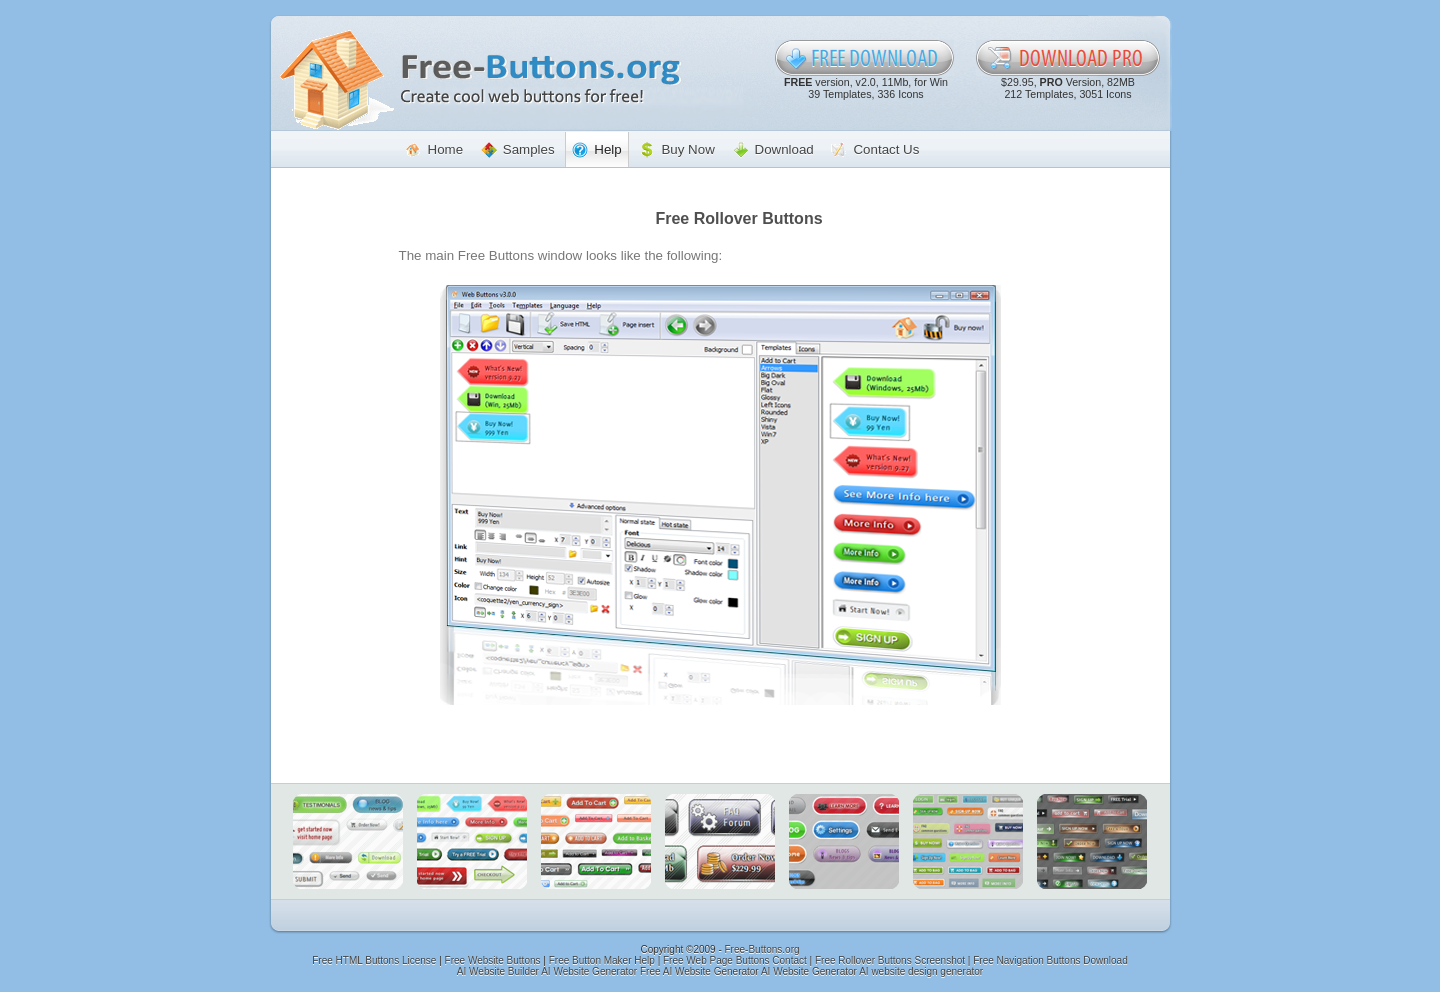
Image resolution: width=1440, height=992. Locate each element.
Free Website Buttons (493, 960)
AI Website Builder (498, 971)
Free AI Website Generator (699, 971)
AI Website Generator (589, 971)
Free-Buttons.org (762, 949)
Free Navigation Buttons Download (1050, 960)
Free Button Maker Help (602, 960)
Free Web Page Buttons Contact (735, 960)
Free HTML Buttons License (374, 960)
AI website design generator (921, 971)
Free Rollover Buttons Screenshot (890, 960)
